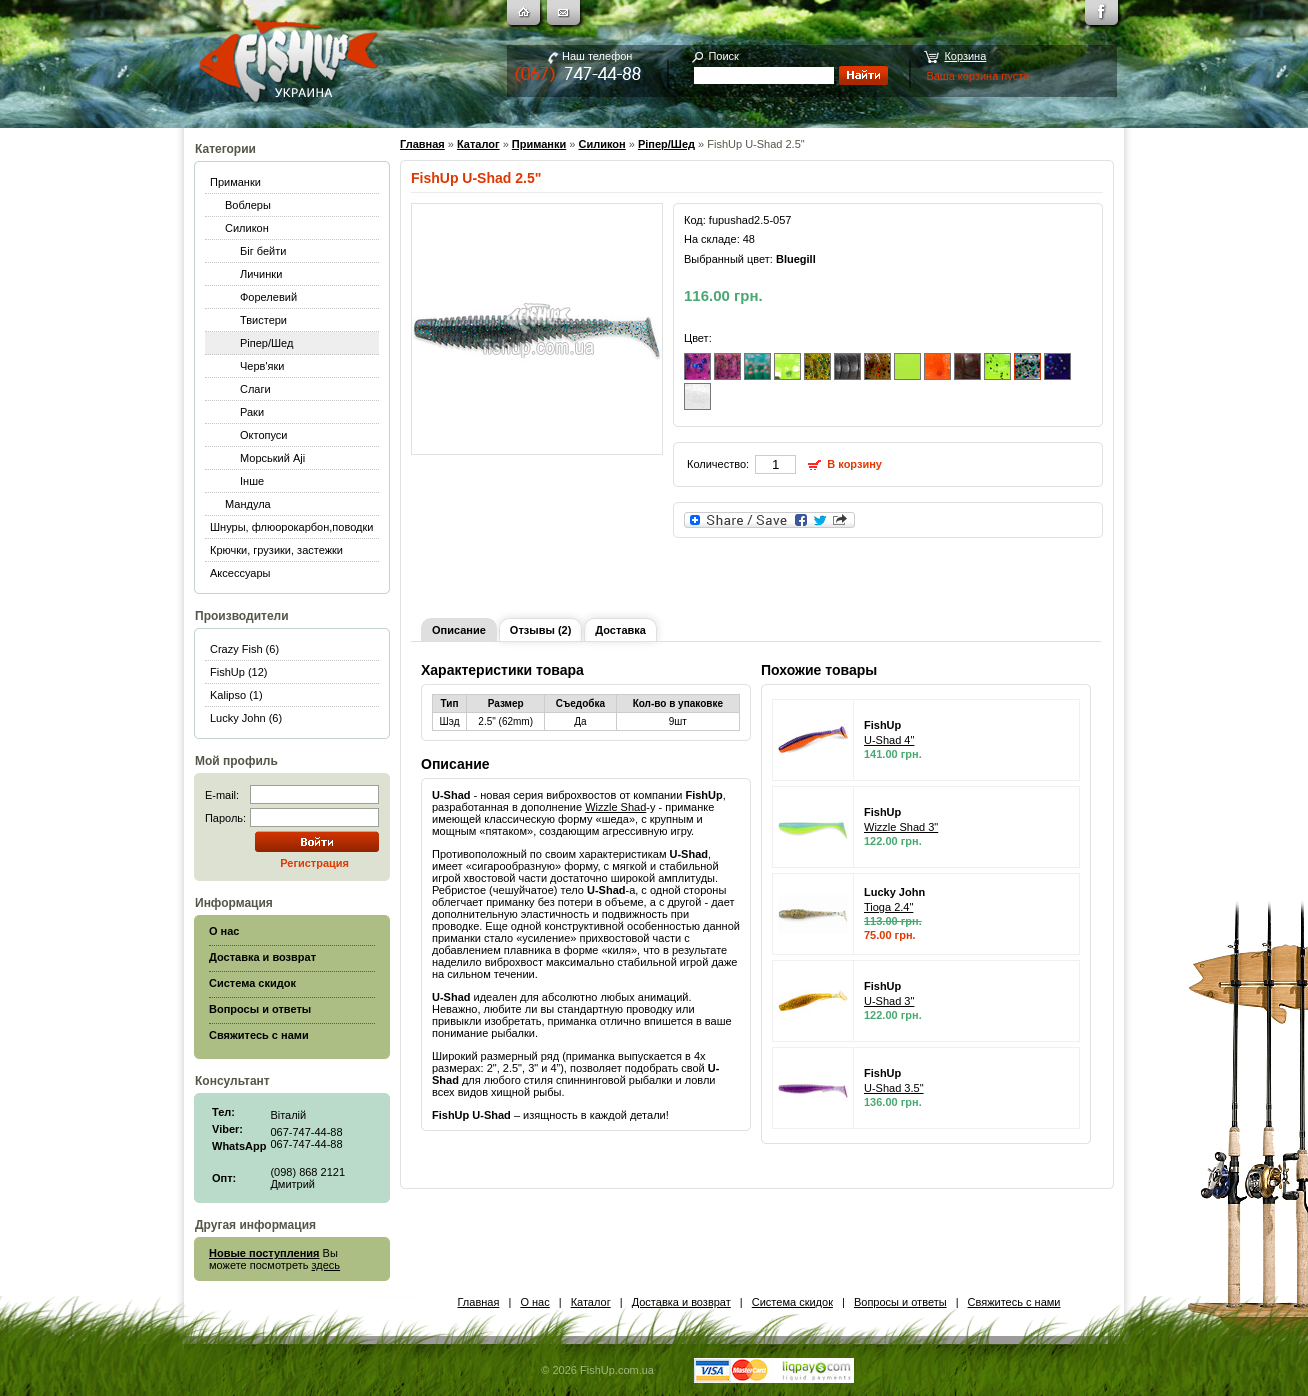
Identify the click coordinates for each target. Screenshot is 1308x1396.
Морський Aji (272, 458)
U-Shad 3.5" (894, 1088)
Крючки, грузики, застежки (276, 550)
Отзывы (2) (540, 630)
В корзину (854, 464)
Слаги (255, 389)
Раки (252, 412)
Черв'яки (262, 366)
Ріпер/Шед (266, 343)
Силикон (247, 228)
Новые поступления (264, 1253)
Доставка (620, 630)
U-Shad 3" (889, 1001)
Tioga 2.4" (888, 907)
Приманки (235, 182)
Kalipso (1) (236, 695)
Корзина (965, 56)
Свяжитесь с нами (1014, 1302)
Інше (252, 481)
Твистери (263, 320)
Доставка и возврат (681, 1302)
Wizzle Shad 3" (901, 827)
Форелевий (268, 297)
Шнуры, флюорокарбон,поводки (291, 527)
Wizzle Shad (615, 807)
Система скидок (792, 1302)
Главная (422, 144)
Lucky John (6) (246, 718)
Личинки (261, 274)
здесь (326, 1265)
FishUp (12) (238, 672)
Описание (459, 630)
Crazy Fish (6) (244, 649)
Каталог (478, 144)
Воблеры (248, 205)
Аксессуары (240, 573)
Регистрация (314, 863)
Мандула (248, 504)
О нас (534, 1302)
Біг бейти (263, 251)
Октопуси (264, 435)
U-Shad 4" (889, 740)
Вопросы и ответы (900, 1302)
